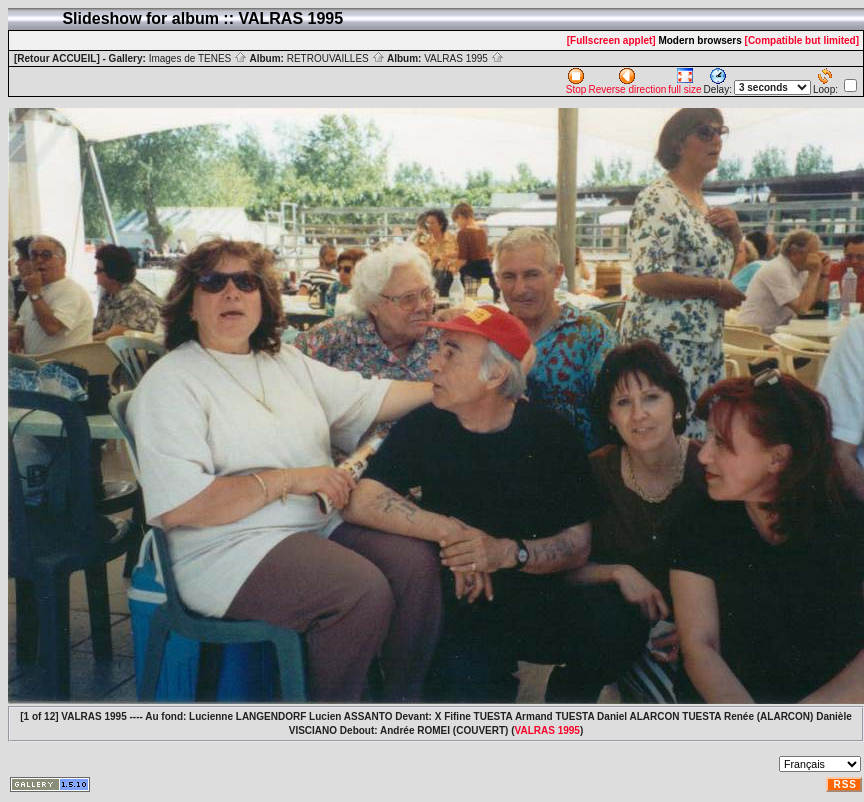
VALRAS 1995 (464, 58)
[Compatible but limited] (802, 40)
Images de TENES (198, 58)
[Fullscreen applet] (611, 40)
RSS (845, 784)
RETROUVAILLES (336, 58)
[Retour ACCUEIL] (57, 58)
